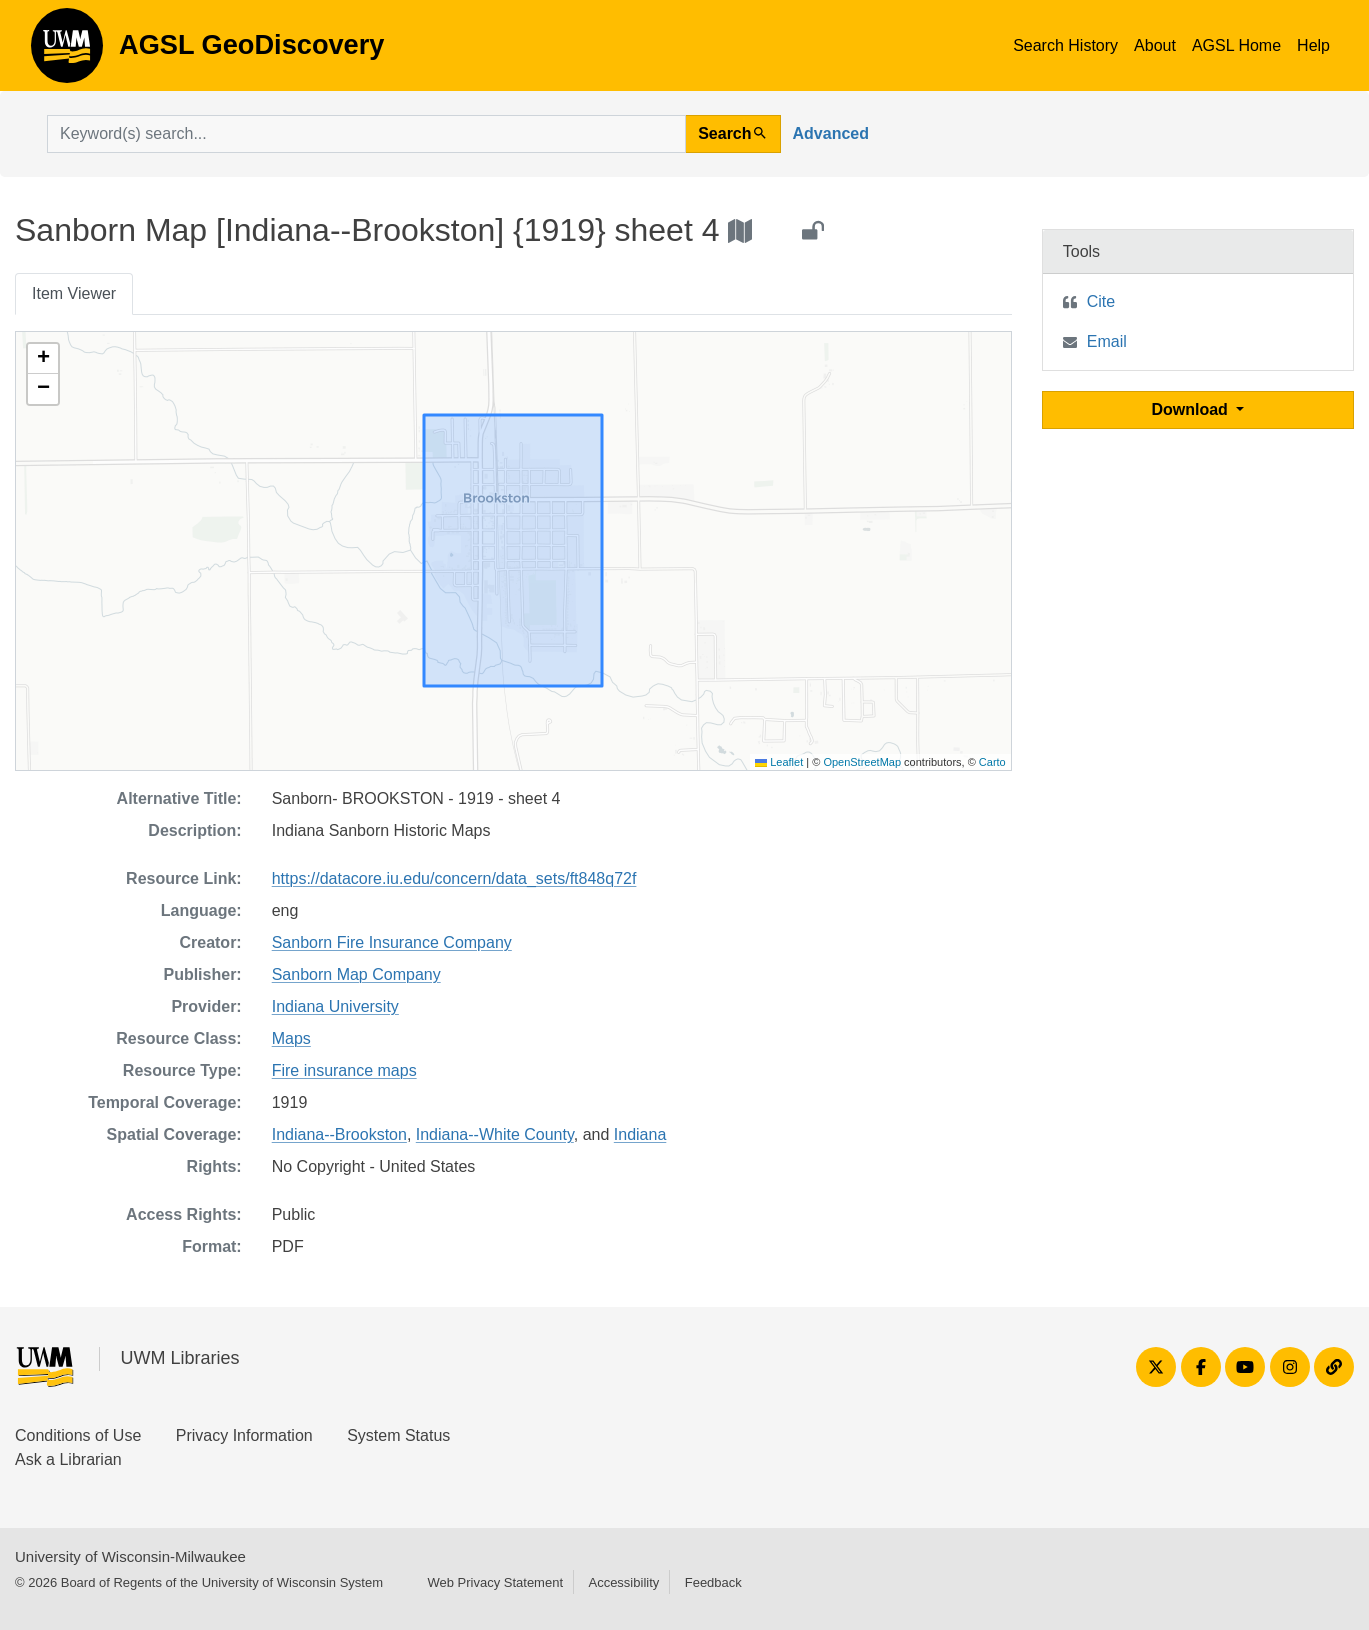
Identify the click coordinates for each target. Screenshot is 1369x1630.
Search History (1065, 45)
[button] (43, 359)
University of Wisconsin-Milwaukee (130, 1556)
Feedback (713, 1582)
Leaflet (779, 762)
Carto (992, 762)
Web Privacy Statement (495, 1582)
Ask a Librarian (68, 1459)
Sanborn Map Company (356, 974)
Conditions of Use (78, 1435)
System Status (398, 1435)
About (1155, 45)
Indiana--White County (495, 1134)
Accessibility (623, 1582)
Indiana (640, 1134)
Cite (1101, 301)
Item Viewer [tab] (74, 293)
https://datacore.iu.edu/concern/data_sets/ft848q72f (454, 878)
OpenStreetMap (862, 762)
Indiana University (335, 1006)
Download (1191, 409)
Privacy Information (244, 1435)
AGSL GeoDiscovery (67, 52)
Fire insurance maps (344, 1070)
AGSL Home (1236, 45)
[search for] (366, 134)
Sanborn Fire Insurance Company (392, 942)
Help (1313, 45)
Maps (291, 1038)
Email (1107, 341)
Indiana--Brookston (339, 1134)
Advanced (831, 133)
